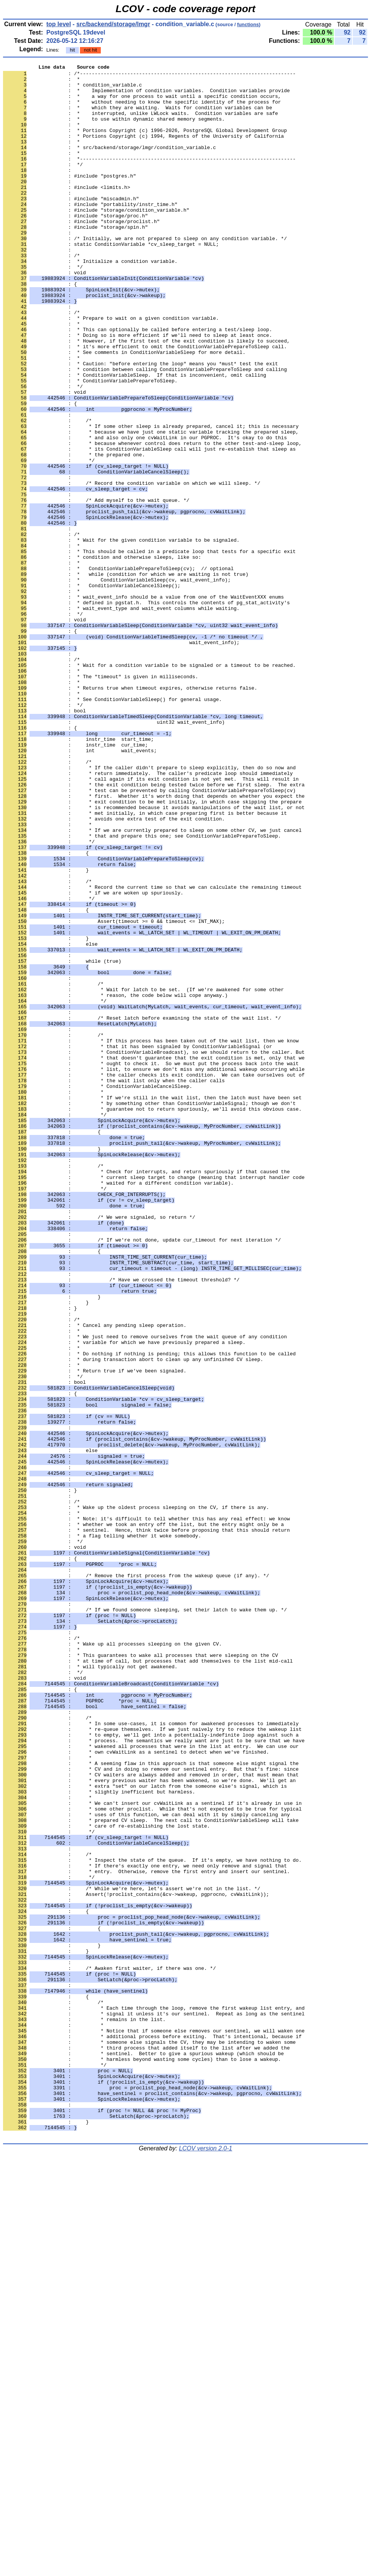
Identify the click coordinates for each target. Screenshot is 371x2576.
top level (58, 24)
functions (248, 24)
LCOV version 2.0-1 (205, 2562)
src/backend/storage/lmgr (113, 24)
